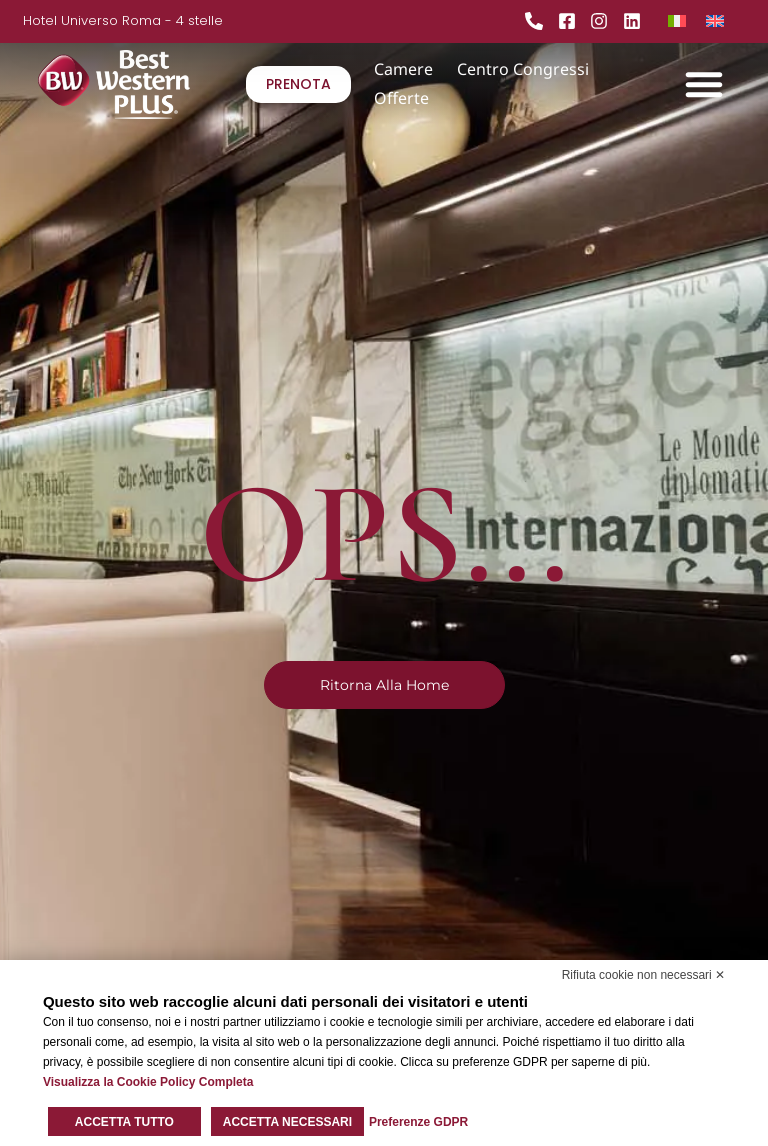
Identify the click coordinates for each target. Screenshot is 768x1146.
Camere (403, 69)
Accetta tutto (124, 1122)
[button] (704, 84)
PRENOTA (298, 84)
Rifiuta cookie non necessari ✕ (643, 975)
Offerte (401, 98)
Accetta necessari (287, 1122)
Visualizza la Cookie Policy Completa (148, 1082)
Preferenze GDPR (418, 1122)
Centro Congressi (523, 69)
